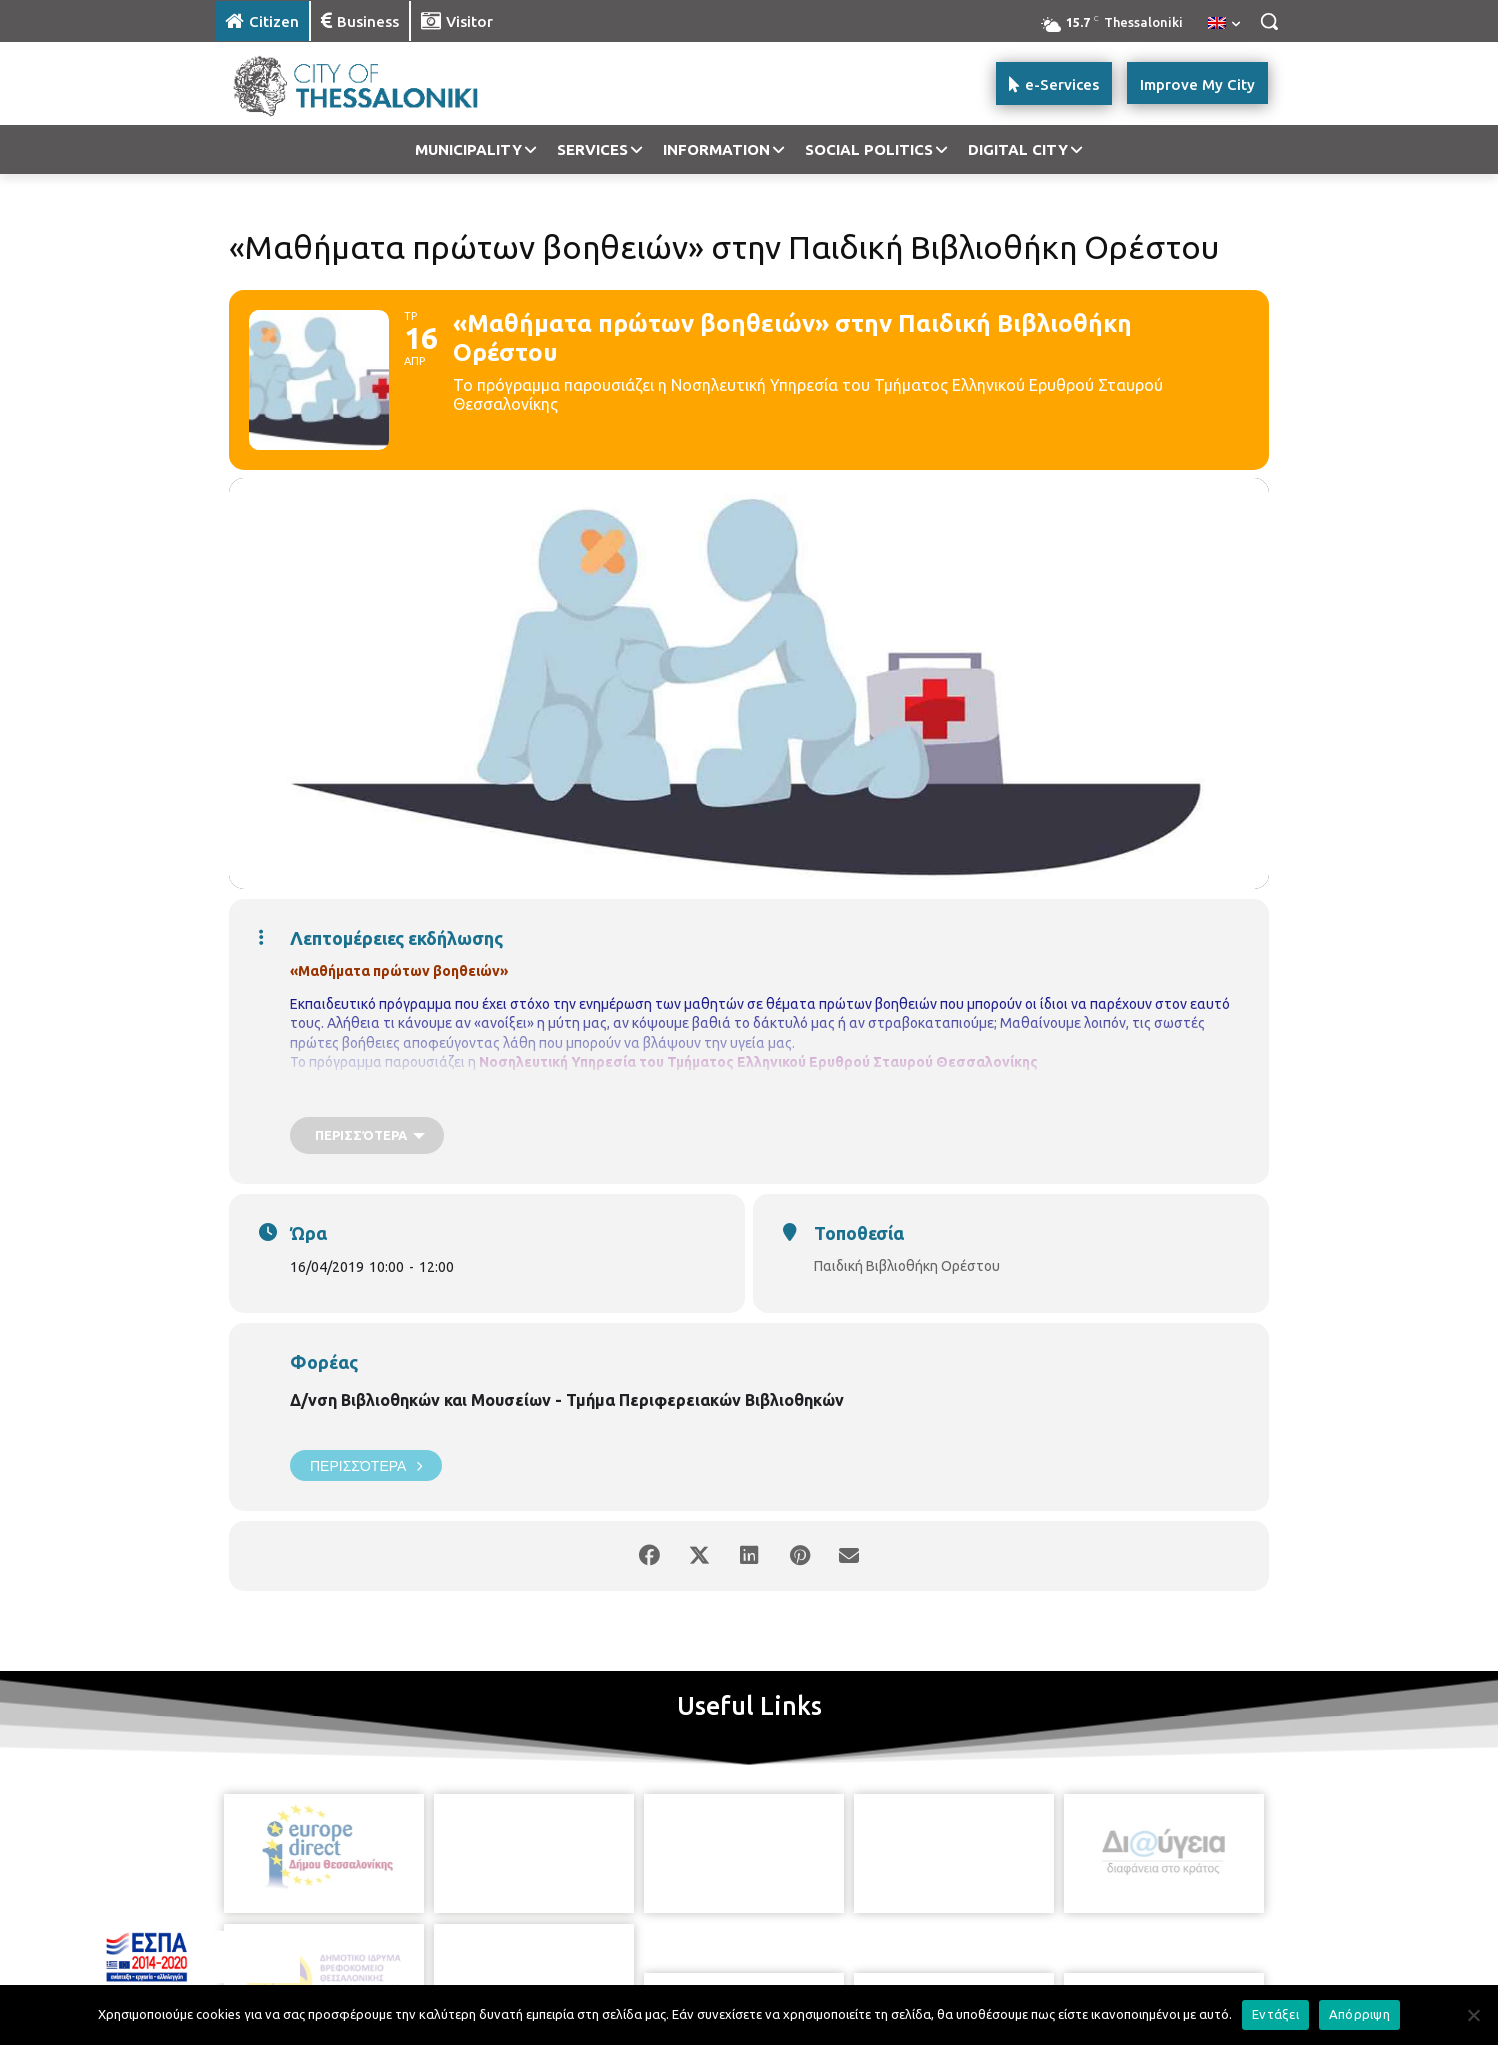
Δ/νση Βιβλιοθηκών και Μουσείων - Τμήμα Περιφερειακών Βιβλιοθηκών (567, 1400)
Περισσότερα (366, 1465)
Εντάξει (1275, 2014)
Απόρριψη (1359, 2014)
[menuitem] (1224, 24)
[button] (1269, 21)
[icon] (818, 1944)
